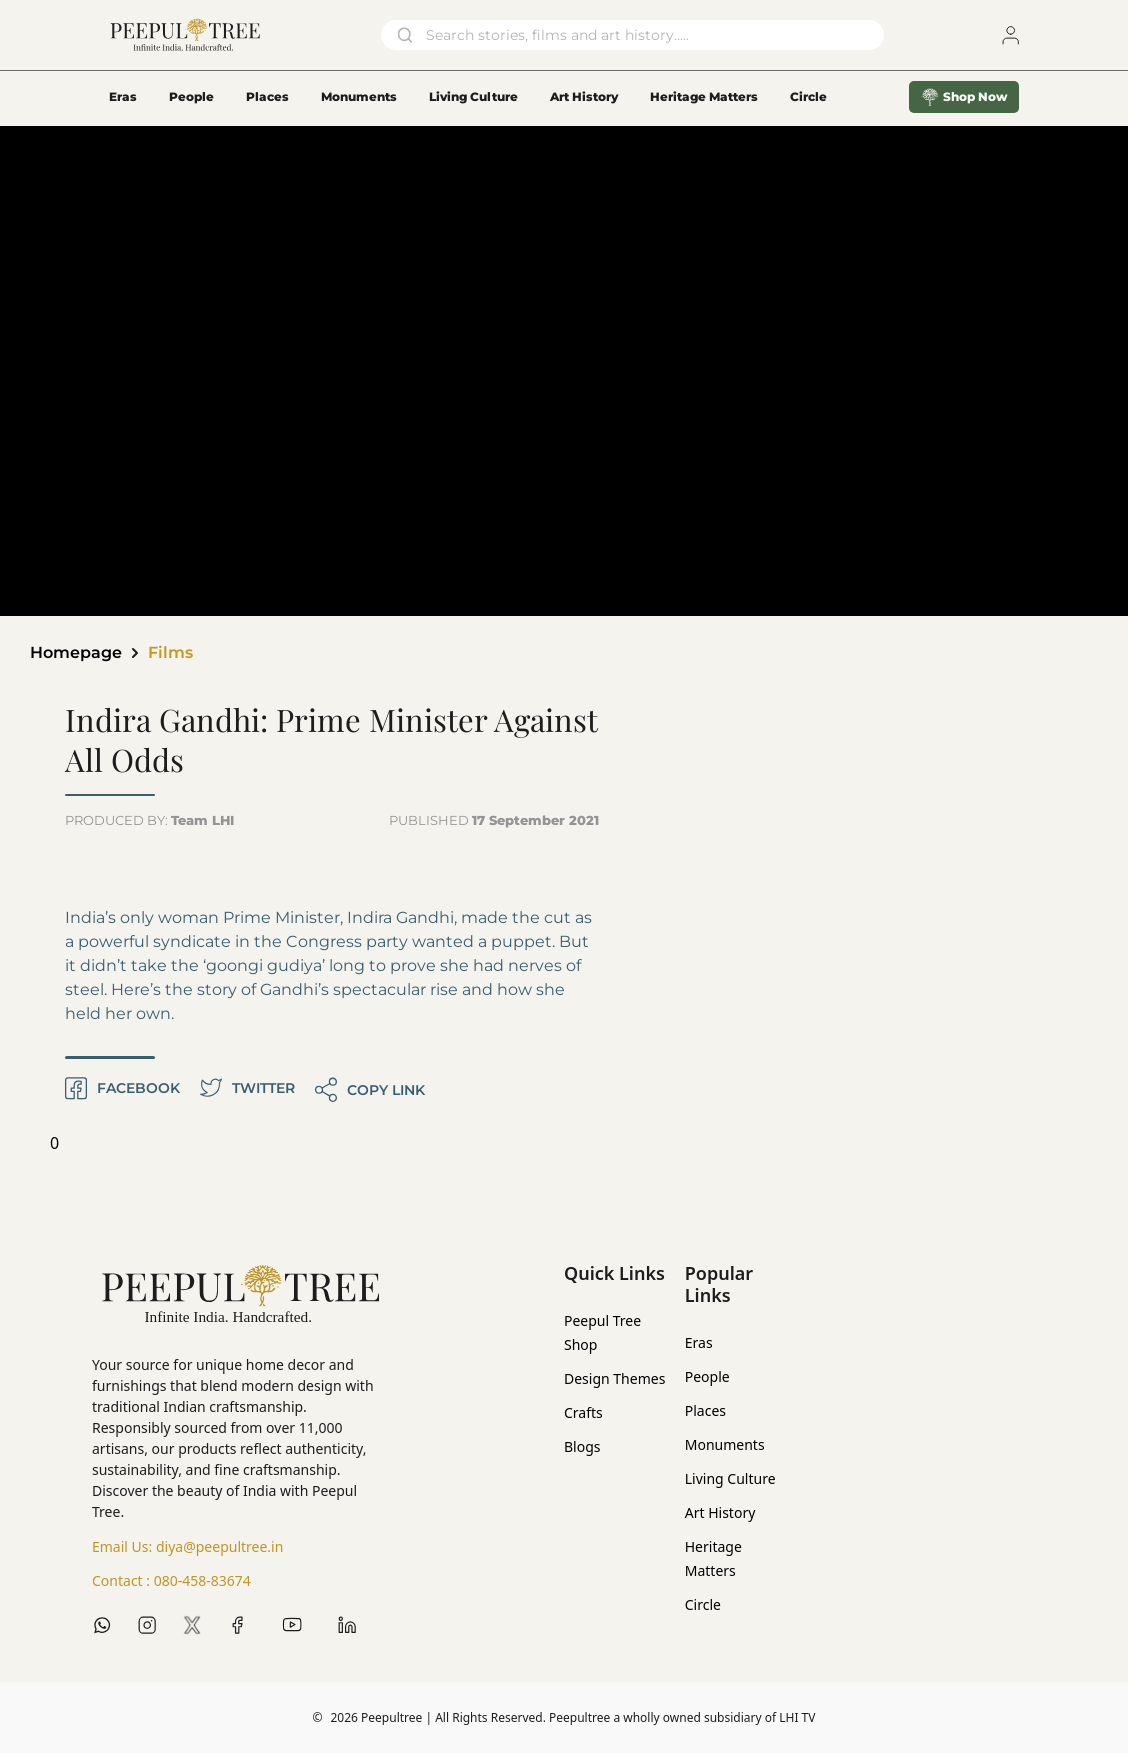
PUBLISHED (494, 820)
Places (267, 96)
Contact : (171, 1581)
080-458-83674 (202, 1580)
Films (170, 652)
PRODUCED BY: (149, 820)
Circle (703, 1604)
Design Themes (614, 1378)
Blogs (582, 1446)
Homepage (76, 652)
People (191, 96)
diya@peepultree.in (219, 1546)
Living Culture (473, 96)
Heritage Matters (704, 96)
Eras (123, 96)
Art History (584, 96)
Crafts (583, 1412)
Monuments (359, 96)
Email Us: (187, 1547)
